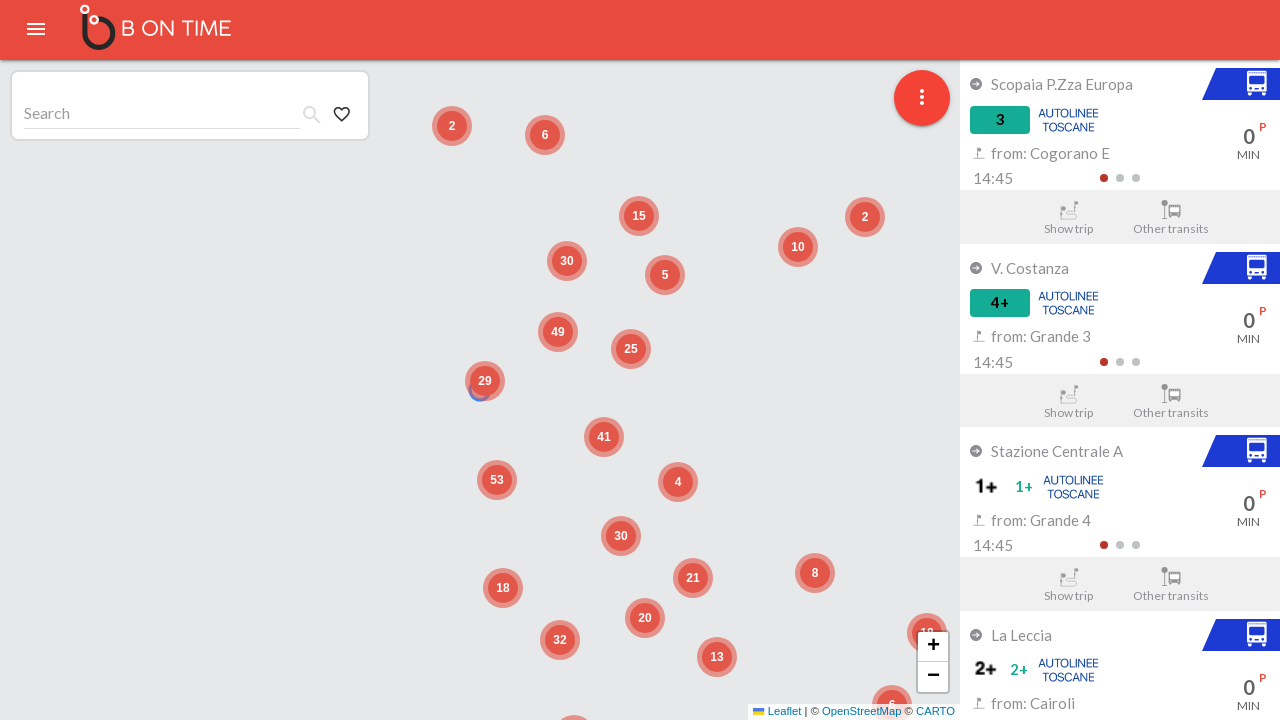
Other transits (1171, 218)
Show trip (1068, 218)
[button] (485, 381)
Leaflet (777, 711)
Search (47, 112)
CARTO (935, 711)
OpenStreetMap (861, 711)
